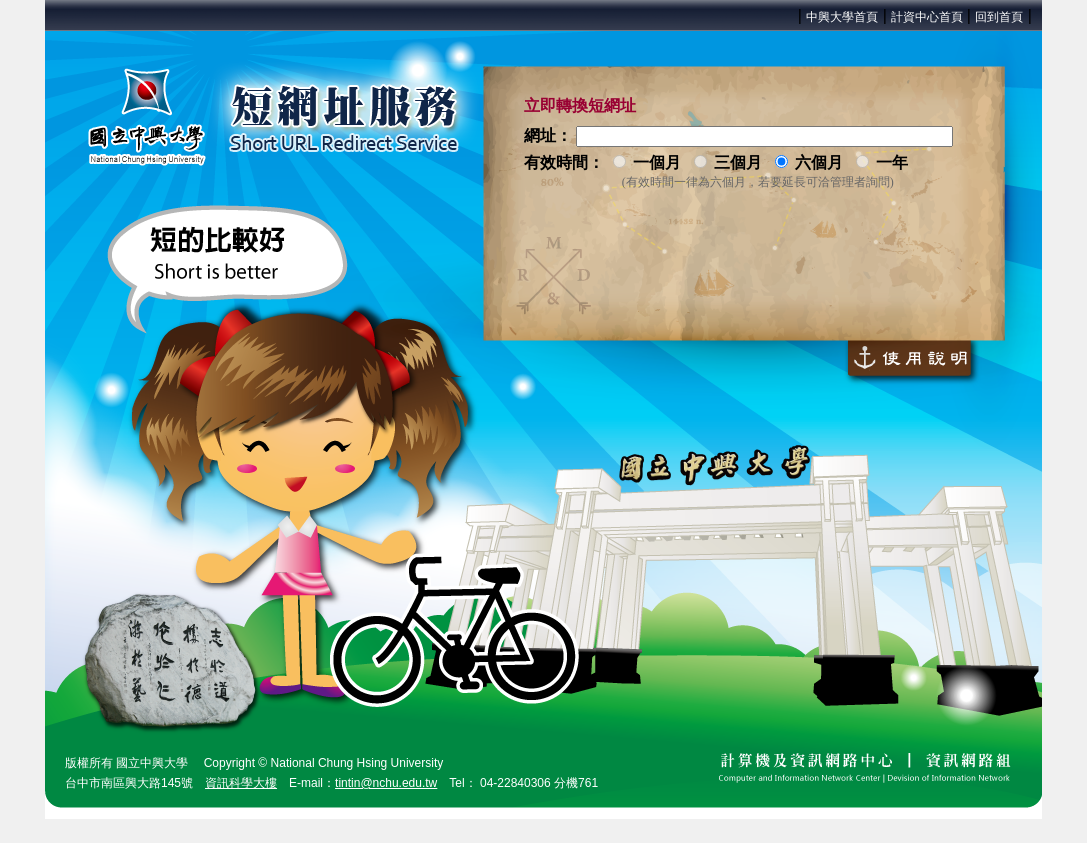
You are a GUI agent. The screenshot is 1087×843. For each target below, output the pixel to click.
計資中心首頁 (928, 17)
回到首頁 (999, 17)
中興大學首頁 (842, 17)
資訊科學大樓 (241, 783)
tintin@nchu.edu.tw (386, 783)
